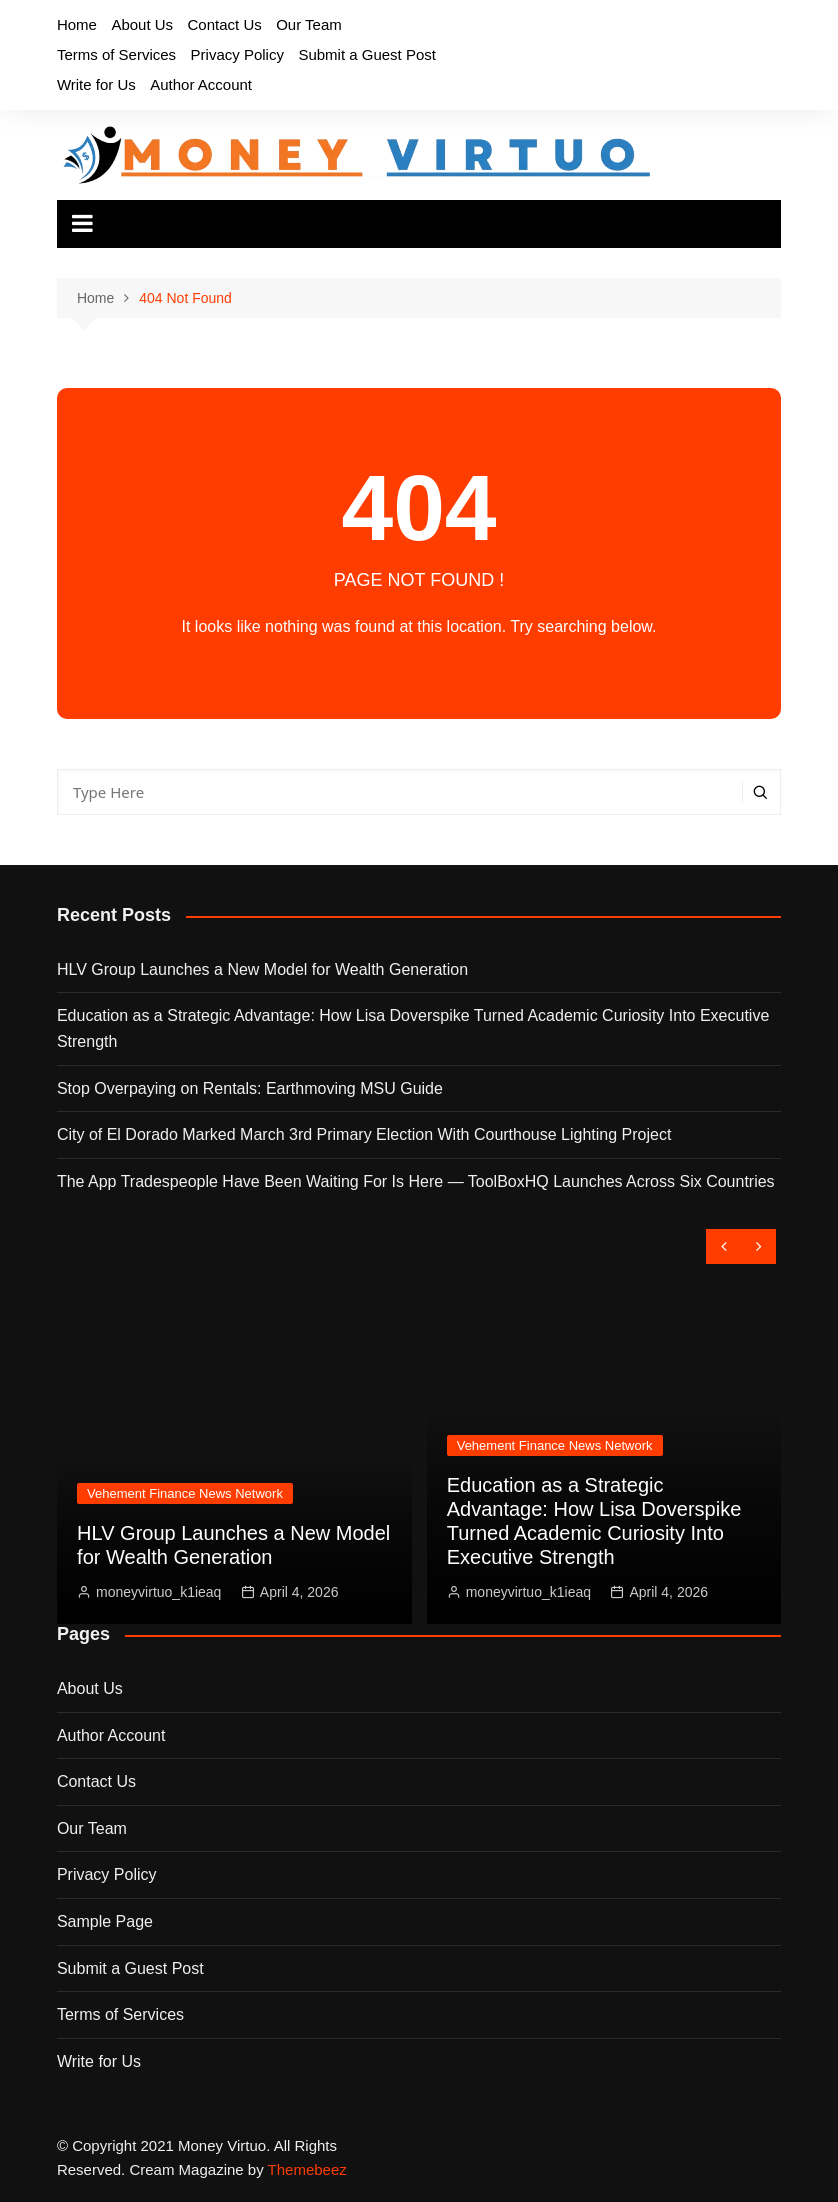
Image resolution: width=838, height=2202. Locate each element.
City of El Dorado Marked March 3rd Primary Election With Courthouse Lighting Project (364, 1134)
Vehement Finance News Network (185, 1493)
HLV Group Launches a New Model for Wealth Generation (262, 969)
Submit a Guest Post (367, 54)
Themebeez (307, 2169)
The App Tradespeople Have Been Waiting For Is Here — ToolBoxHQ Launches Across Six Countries (416, 1181)
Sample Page (105, 1921)
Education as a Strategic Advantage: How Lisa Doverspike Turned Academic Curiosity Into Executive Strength (413, 1028)
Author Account (201, 84)
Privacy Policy (237, 54)
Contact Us (225, 24)
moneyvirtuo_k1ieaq (158, 1592)
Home (77, 24)
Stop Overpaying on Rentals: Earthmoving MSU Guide (250, 1088)
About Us (142, 24)
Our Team (309, 24)
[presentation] (723, 1246)
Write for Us (96, 84)
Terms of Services (116, 54)
